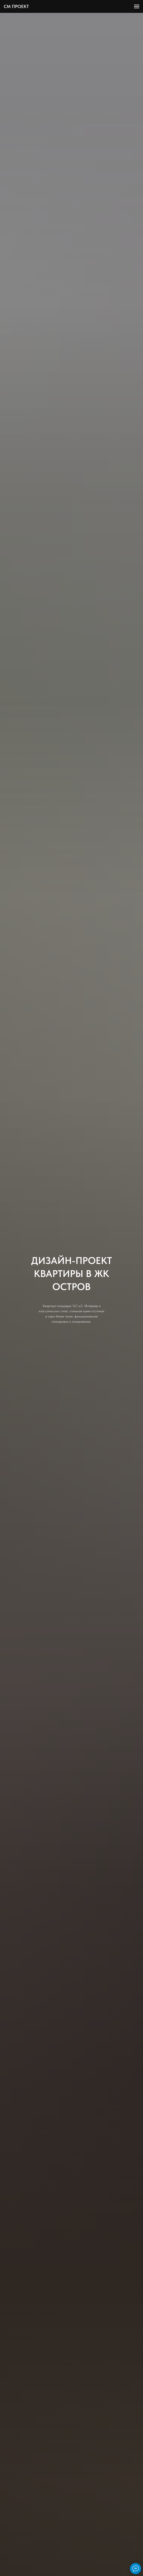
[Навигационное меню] (136, 6)
